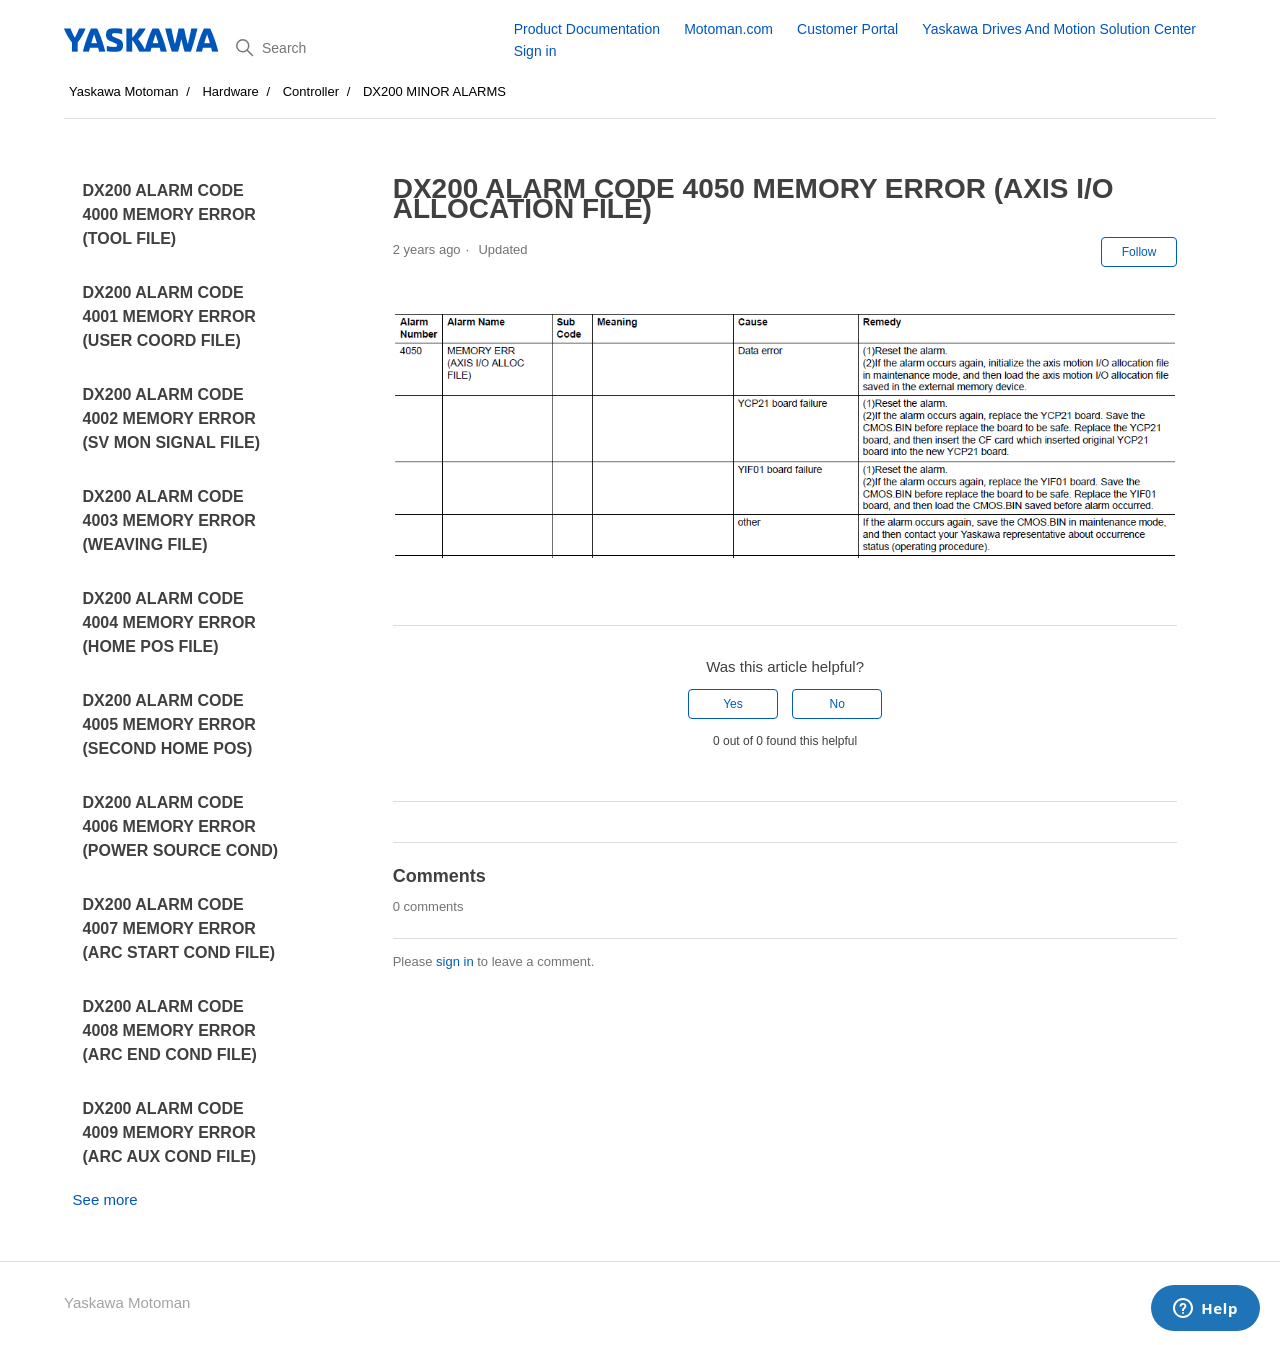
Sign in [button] (535, 51)
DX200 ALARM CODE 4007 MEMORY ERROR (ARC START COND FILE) (179, 928)
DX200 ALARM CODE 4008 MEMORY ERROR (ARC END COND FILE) (170, 1030)
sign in (455, 961)
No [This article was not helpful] (836, 704)
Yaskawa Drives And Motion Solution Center (1059, 29)
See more (105, 1199)
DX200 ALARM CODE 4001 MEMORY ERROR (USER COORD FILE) (169, 316)
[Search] (367, 48)
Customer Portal (847, 29)
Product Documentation (587, 29)
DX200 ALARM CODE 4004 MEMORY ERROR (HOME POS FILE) (169, 622)
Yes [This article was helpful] (733, 704)
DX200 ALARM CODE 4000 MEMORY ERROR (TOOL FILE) (169, 214)
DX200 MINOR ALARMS (434, 91)
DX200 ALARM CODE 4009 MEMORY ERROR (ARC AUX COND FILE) (170, 1132)
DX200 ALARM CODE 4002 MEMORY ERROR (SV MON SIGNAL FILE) (171, 418)
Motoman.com (728, 29)
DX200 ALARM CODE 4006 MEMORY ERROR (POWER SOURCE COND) (181, 826)
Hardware (230, 91)
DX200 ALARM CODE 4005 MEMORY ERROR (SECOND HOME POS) (169, 724)
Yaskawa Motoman (124, 91)
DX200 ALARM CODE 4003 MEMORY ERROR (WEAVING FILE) (169, 520)
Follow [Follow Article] (1139, 252)
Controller (311, 91)
